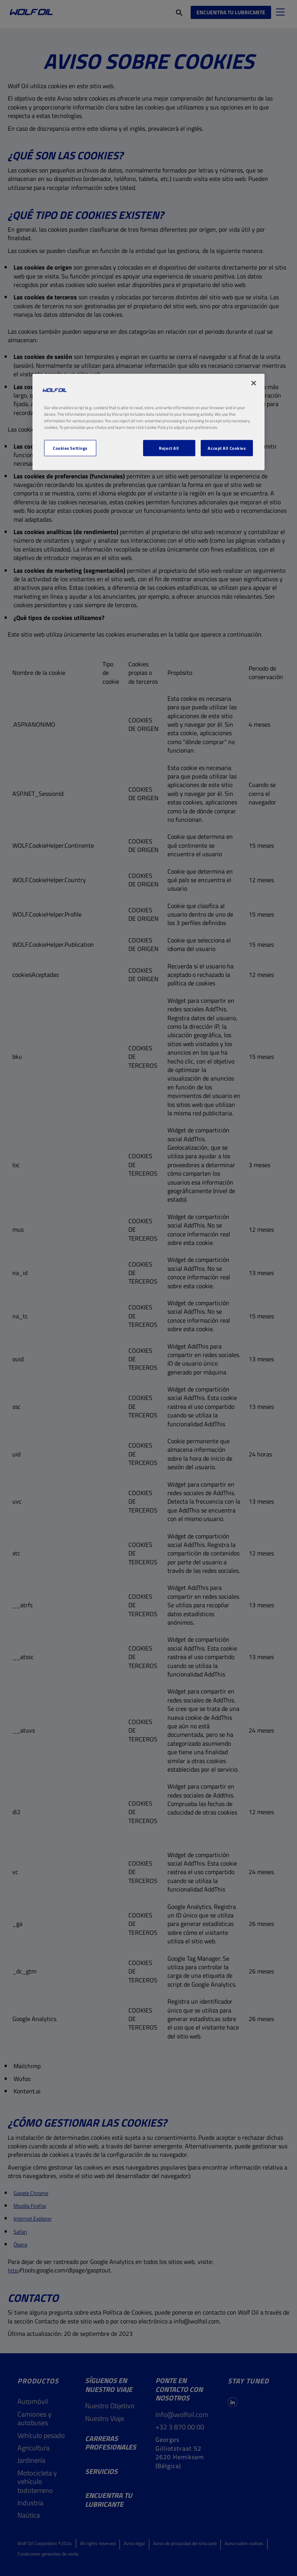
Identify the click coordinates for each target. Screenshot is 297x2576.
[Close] (253, 383)
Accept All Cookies (227, 448)
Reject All (169, 448)
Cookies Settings (70, 448)
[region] (148, 422)
